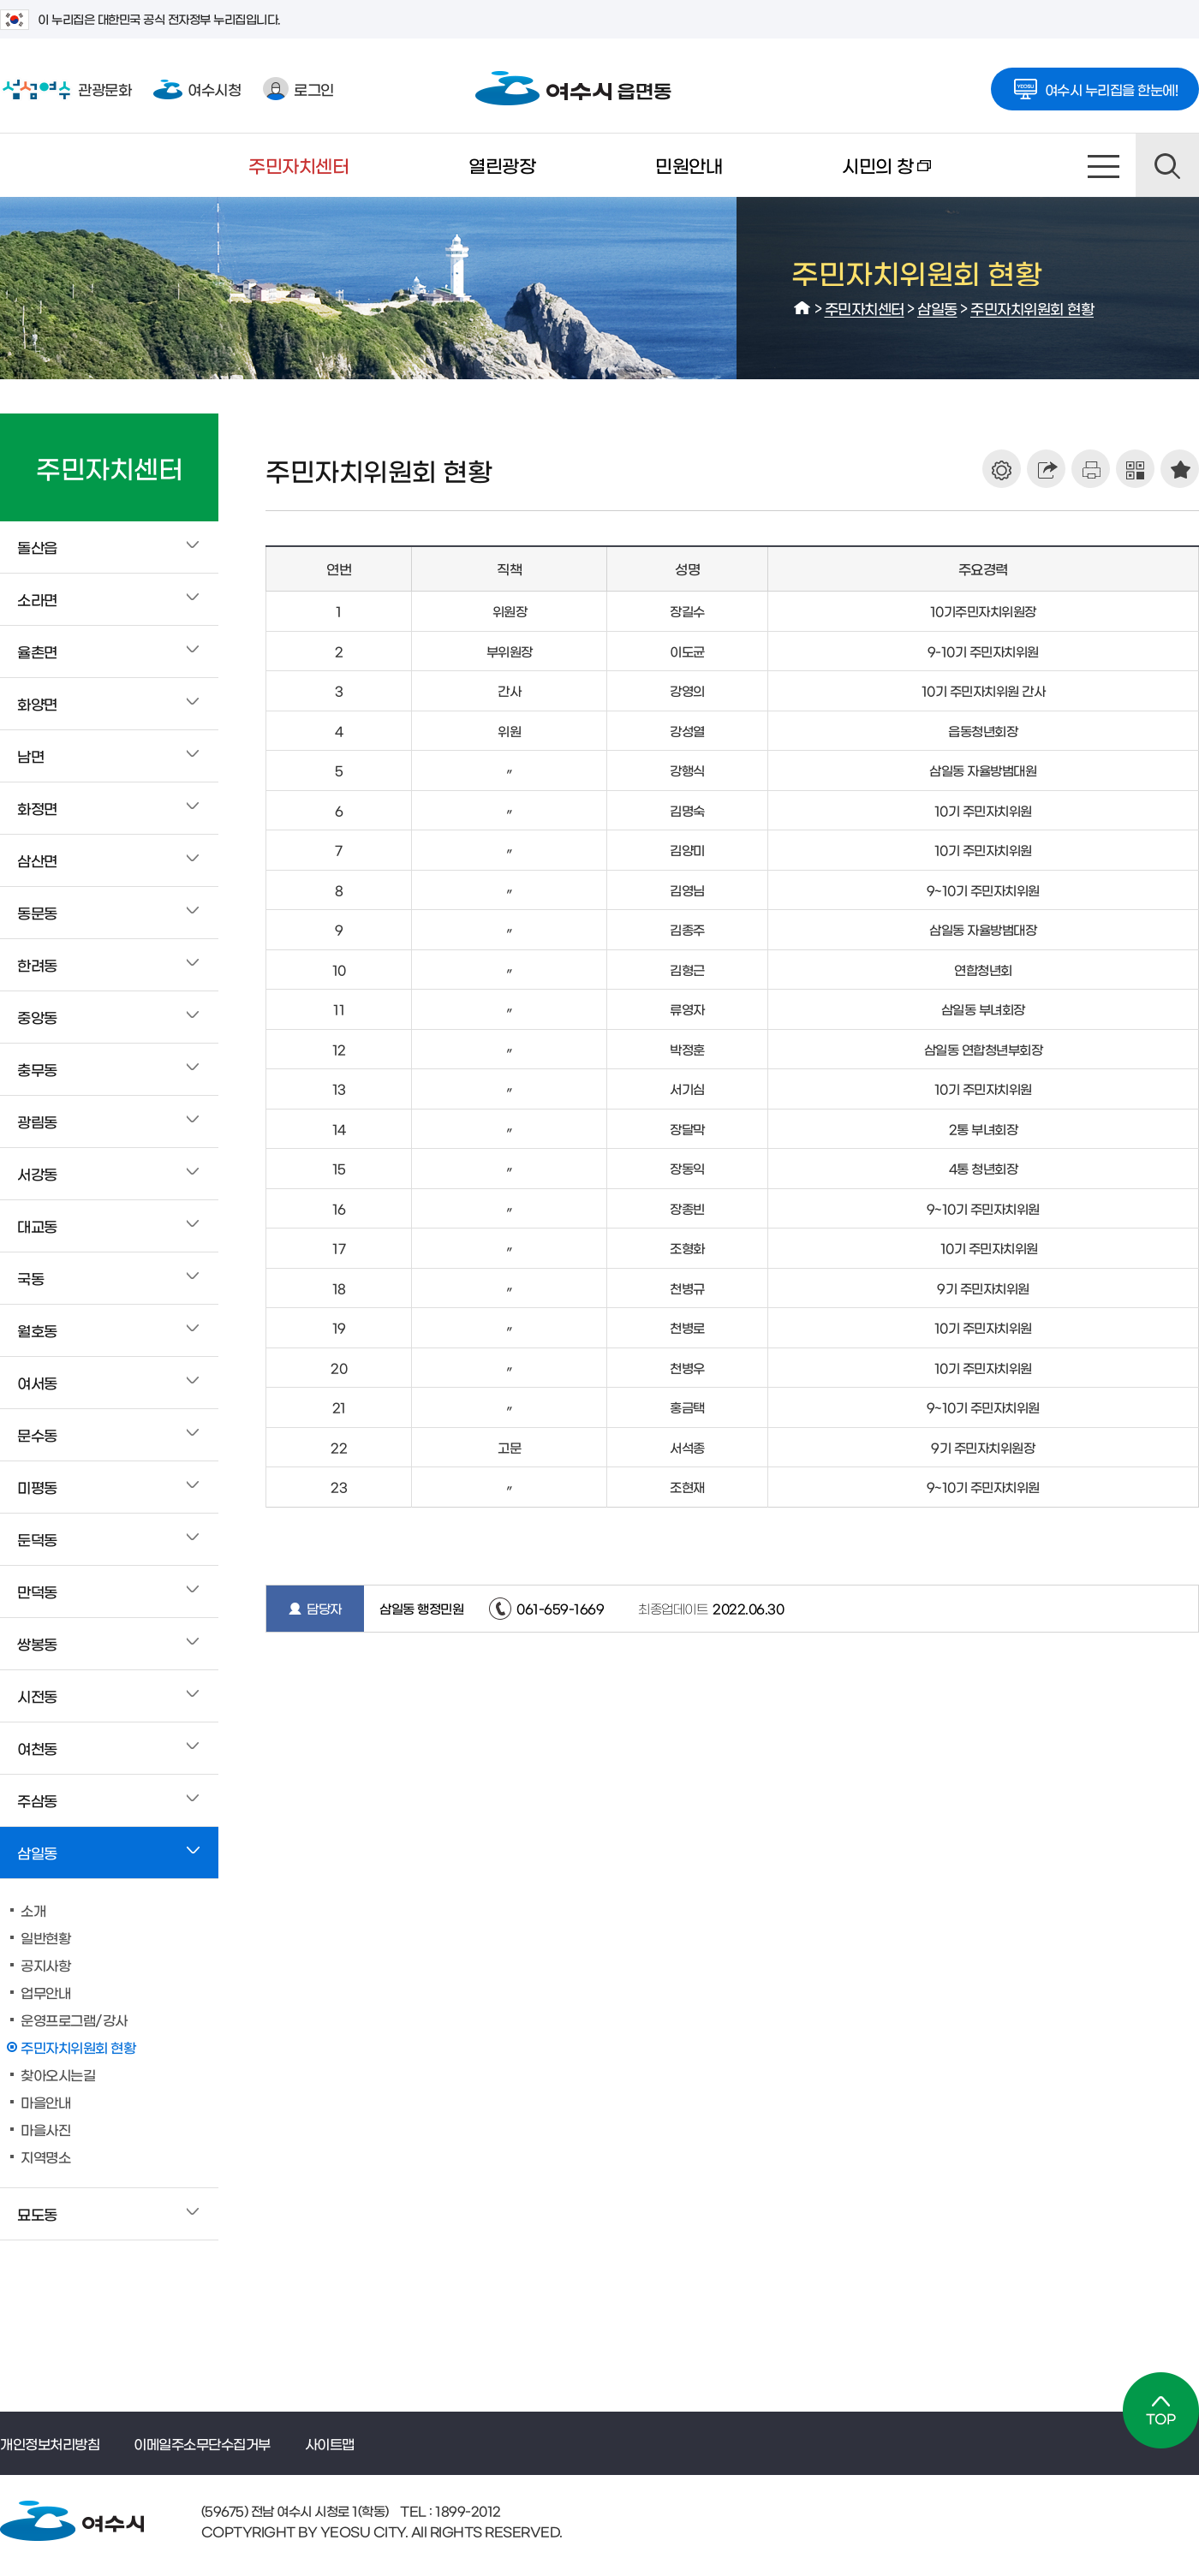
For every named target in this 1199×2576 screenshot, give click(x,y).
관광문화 (65, 89)
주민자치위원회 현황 (1032, 307)
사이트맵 (1104, 165)
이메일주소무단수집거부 (202, 2443)
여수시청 (197, 88)
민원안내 (688, 165)
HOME (802, 308)
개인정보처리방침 (49, 2443)
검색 (1167, 165)
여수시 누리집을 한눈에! (1095, 84)
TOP (1161, 2410)
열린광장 (501, 165)
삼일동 (937, 307)
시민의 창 (856, 176)
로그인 (298, 88)
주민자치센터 (298, 165)
